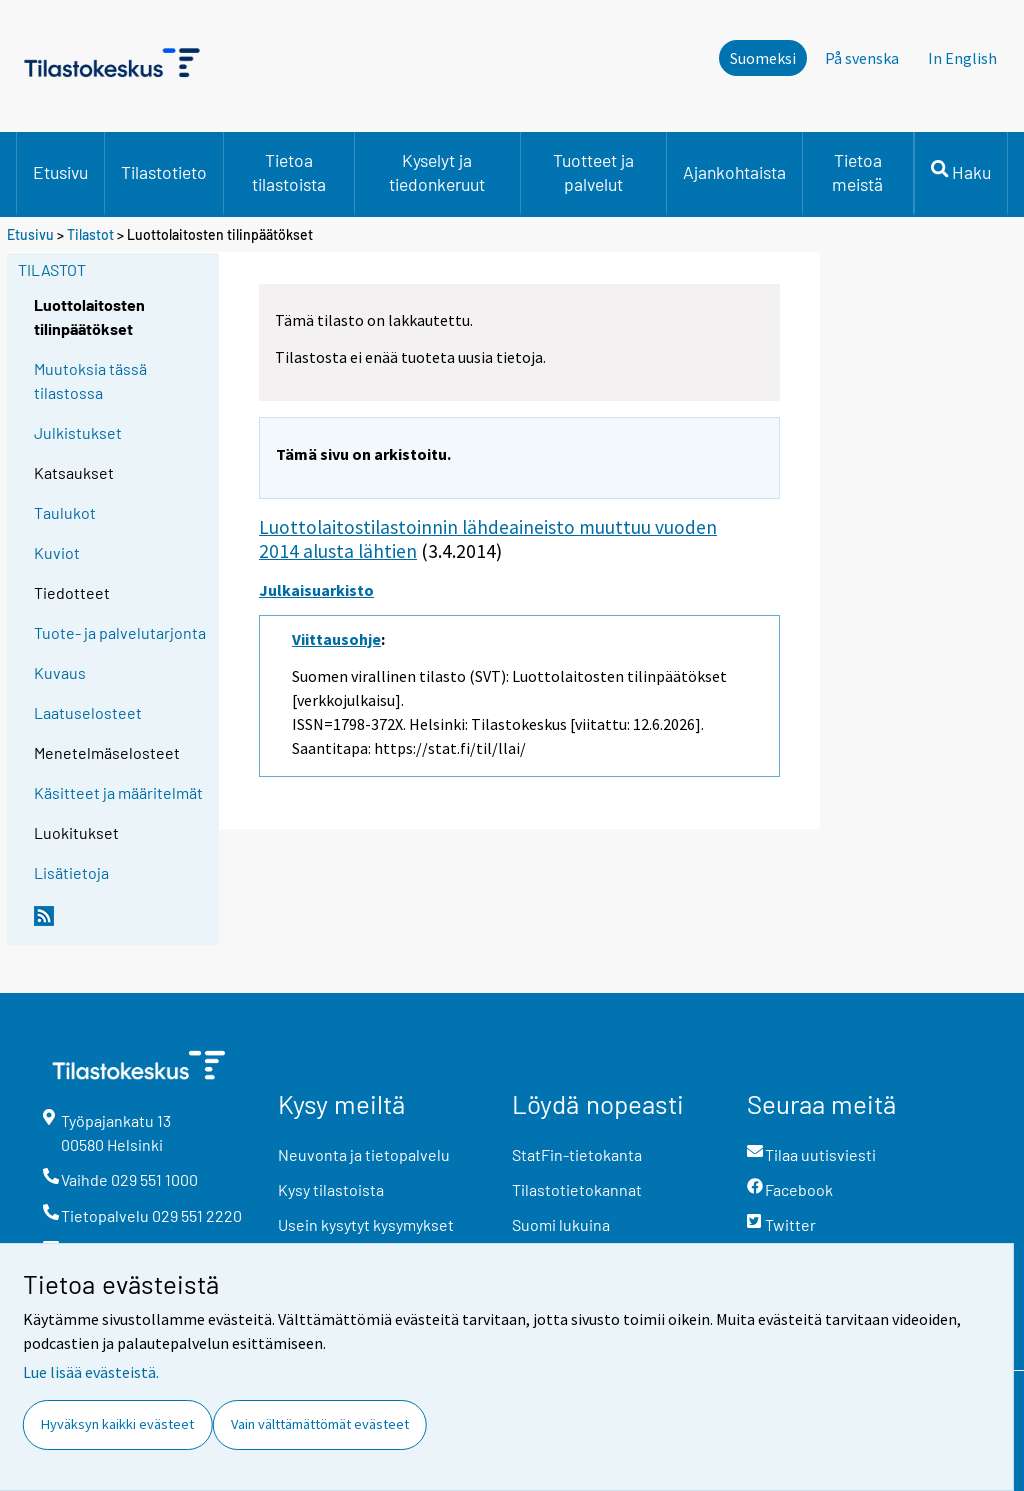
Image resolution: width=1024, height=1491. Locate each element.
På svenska (862, 58)
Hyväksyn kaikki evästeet (117, 1424)
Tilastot (90, 234)
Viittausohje (336, 639)
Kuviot (57, 552)
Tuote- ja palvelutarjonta (120, 632)
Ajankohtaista (734, 172)
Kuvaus (60, 672)
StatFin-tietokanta (577, 1154)
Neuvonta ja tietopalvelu (364, 1154)
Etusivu (60, 172)
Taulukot (65, 512)
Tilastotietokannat (577, 1189)
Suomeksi (763, 58)
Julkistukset (78, 432)
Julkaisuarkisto (316, 590)
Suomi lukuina (561, 1224)
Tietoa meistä (857, 172)
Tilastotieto (164, 172)
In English (962, 58)
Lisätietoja (71, 872)
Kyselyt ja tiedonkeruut (437, 172)
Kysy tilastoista (331, 1189)
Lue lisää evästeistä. (91, 1372)
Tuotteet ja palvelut (593, 172)
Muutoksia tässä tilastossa (90, 380)
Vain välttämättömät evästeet (320, 1424)
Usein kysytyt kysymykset (366, 1224)
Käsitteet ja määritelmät (118, 792)
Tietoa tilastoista (289, 172)
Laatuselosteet (88, 712)
